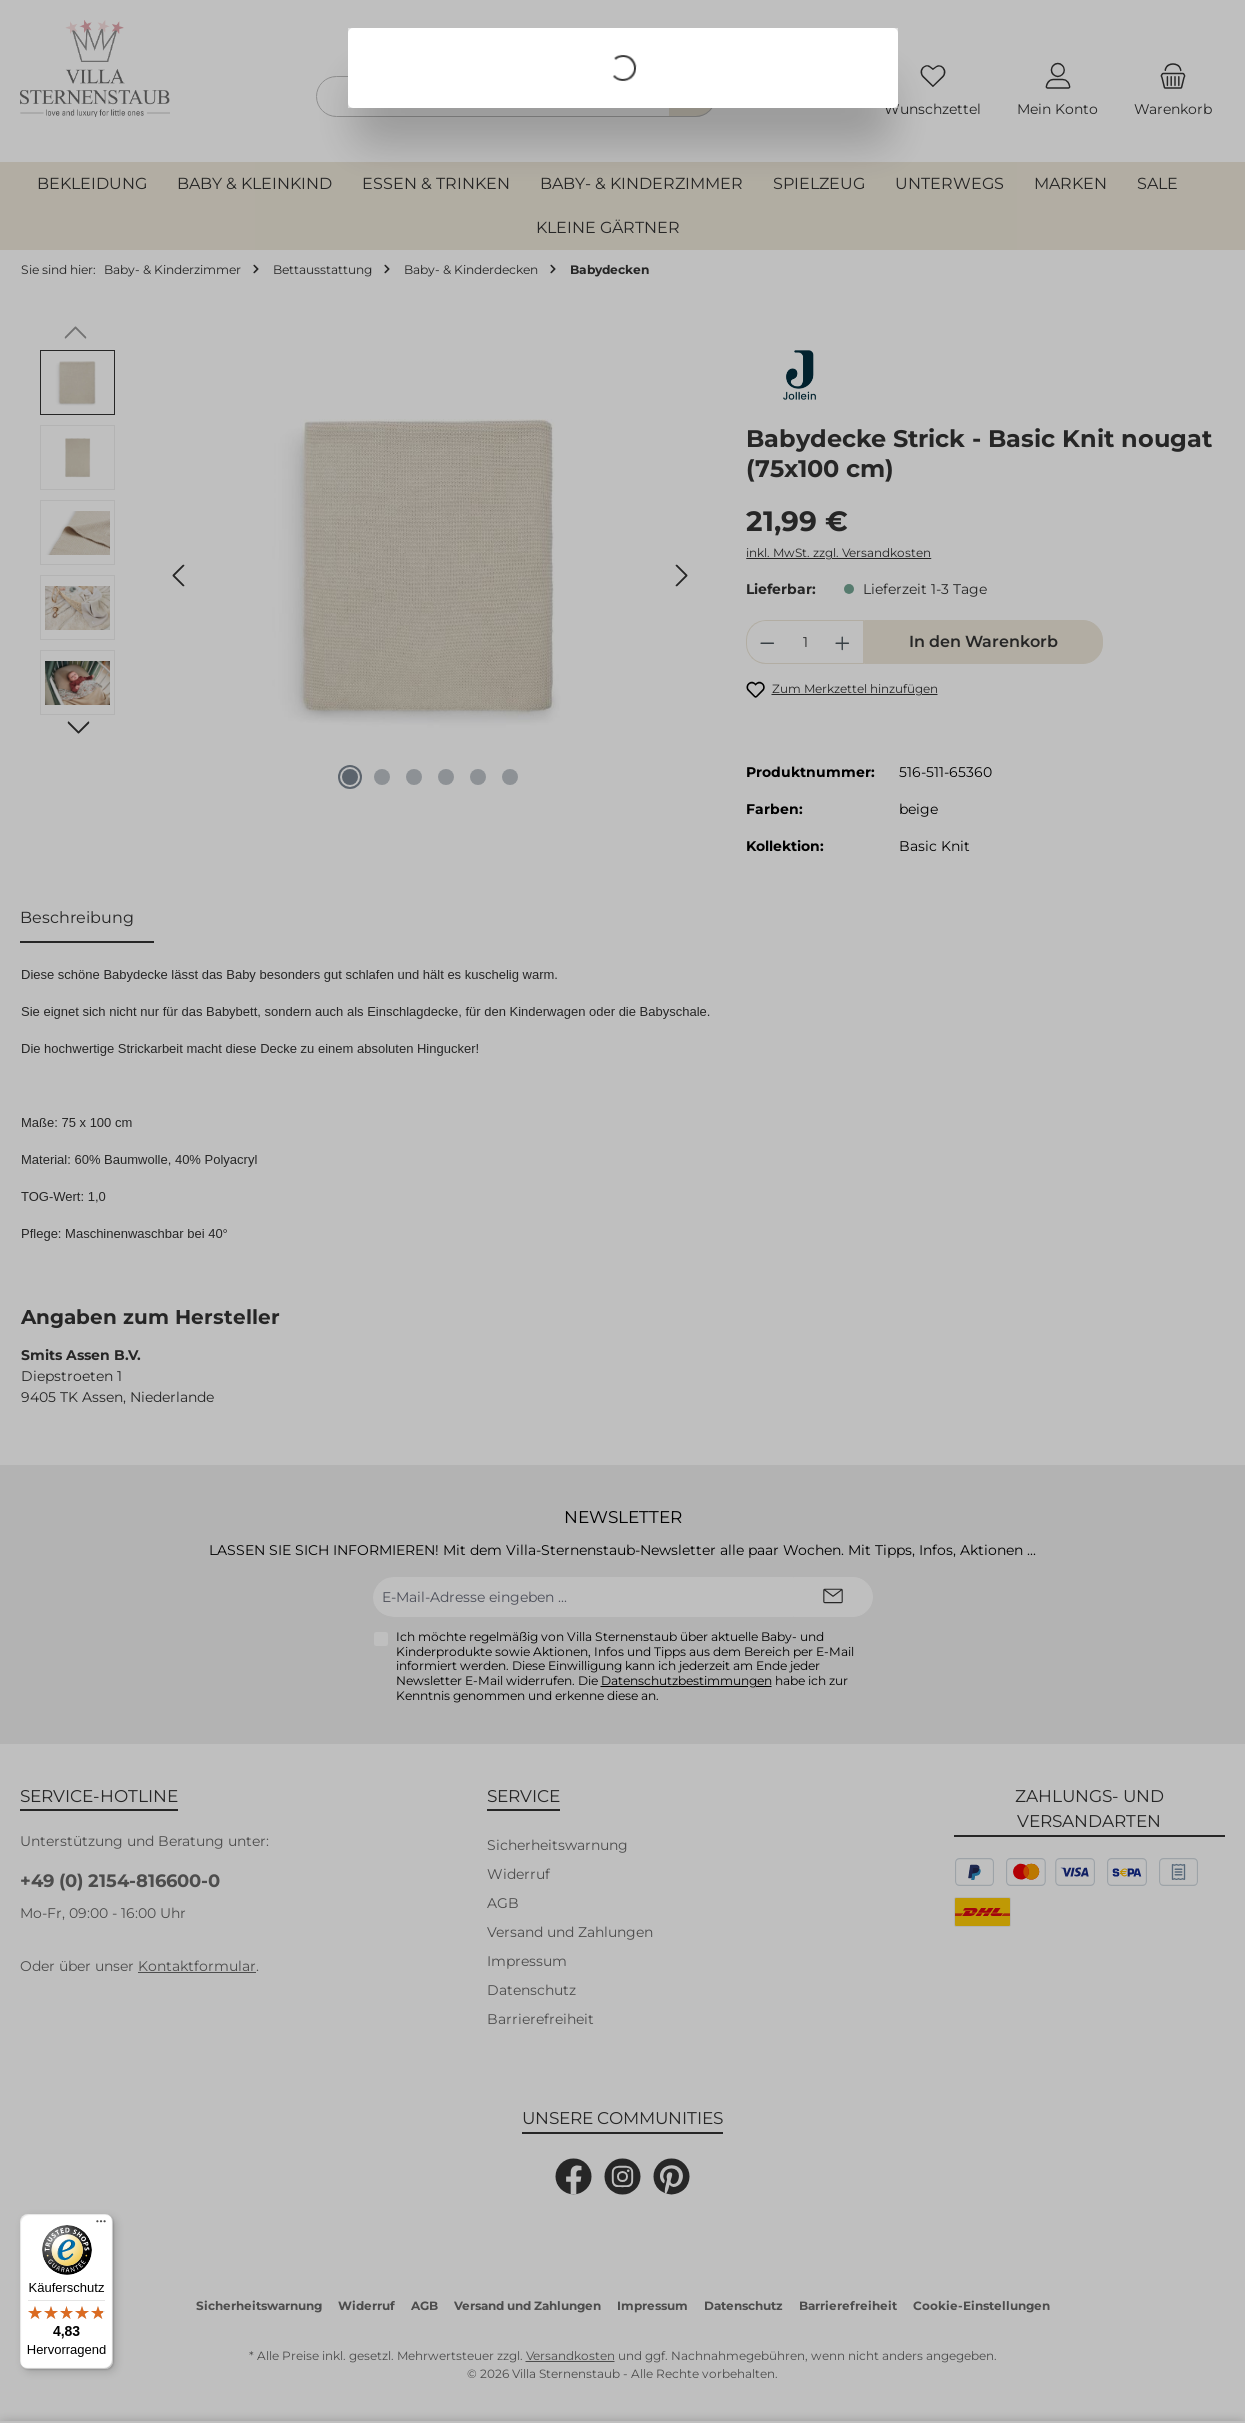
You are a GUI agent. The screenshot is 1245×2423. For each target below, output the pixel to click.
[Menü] (101, 2226)
